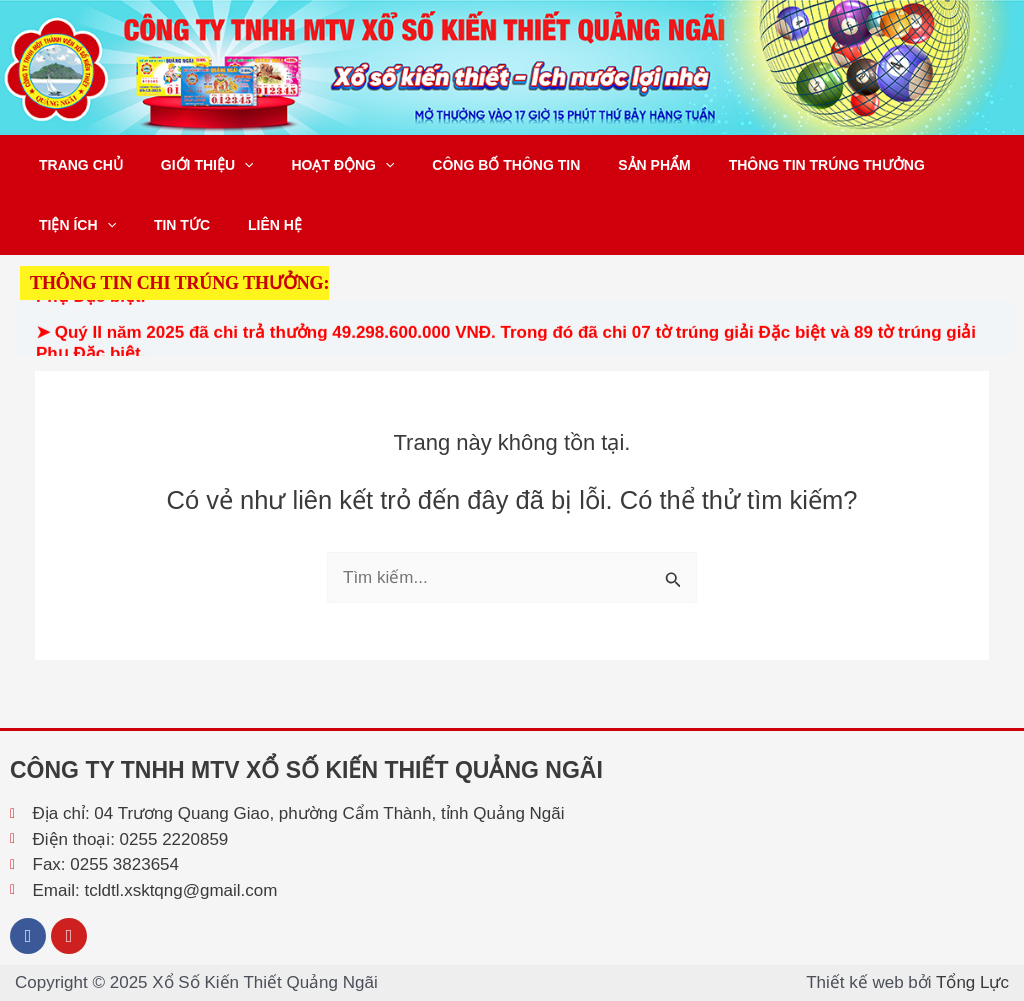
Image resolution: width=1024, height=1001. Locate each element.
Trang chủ (76, 165)
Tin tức (167, 225)
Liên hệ (250, 225)
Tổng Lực (972, 982)
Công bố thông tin (471, 165)
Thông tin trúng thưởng (772, 165)
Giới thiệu (192, 165)
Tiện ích (72, 225)
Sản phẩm (609, 165)
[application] (229, 165)
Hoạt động (318, 165)
